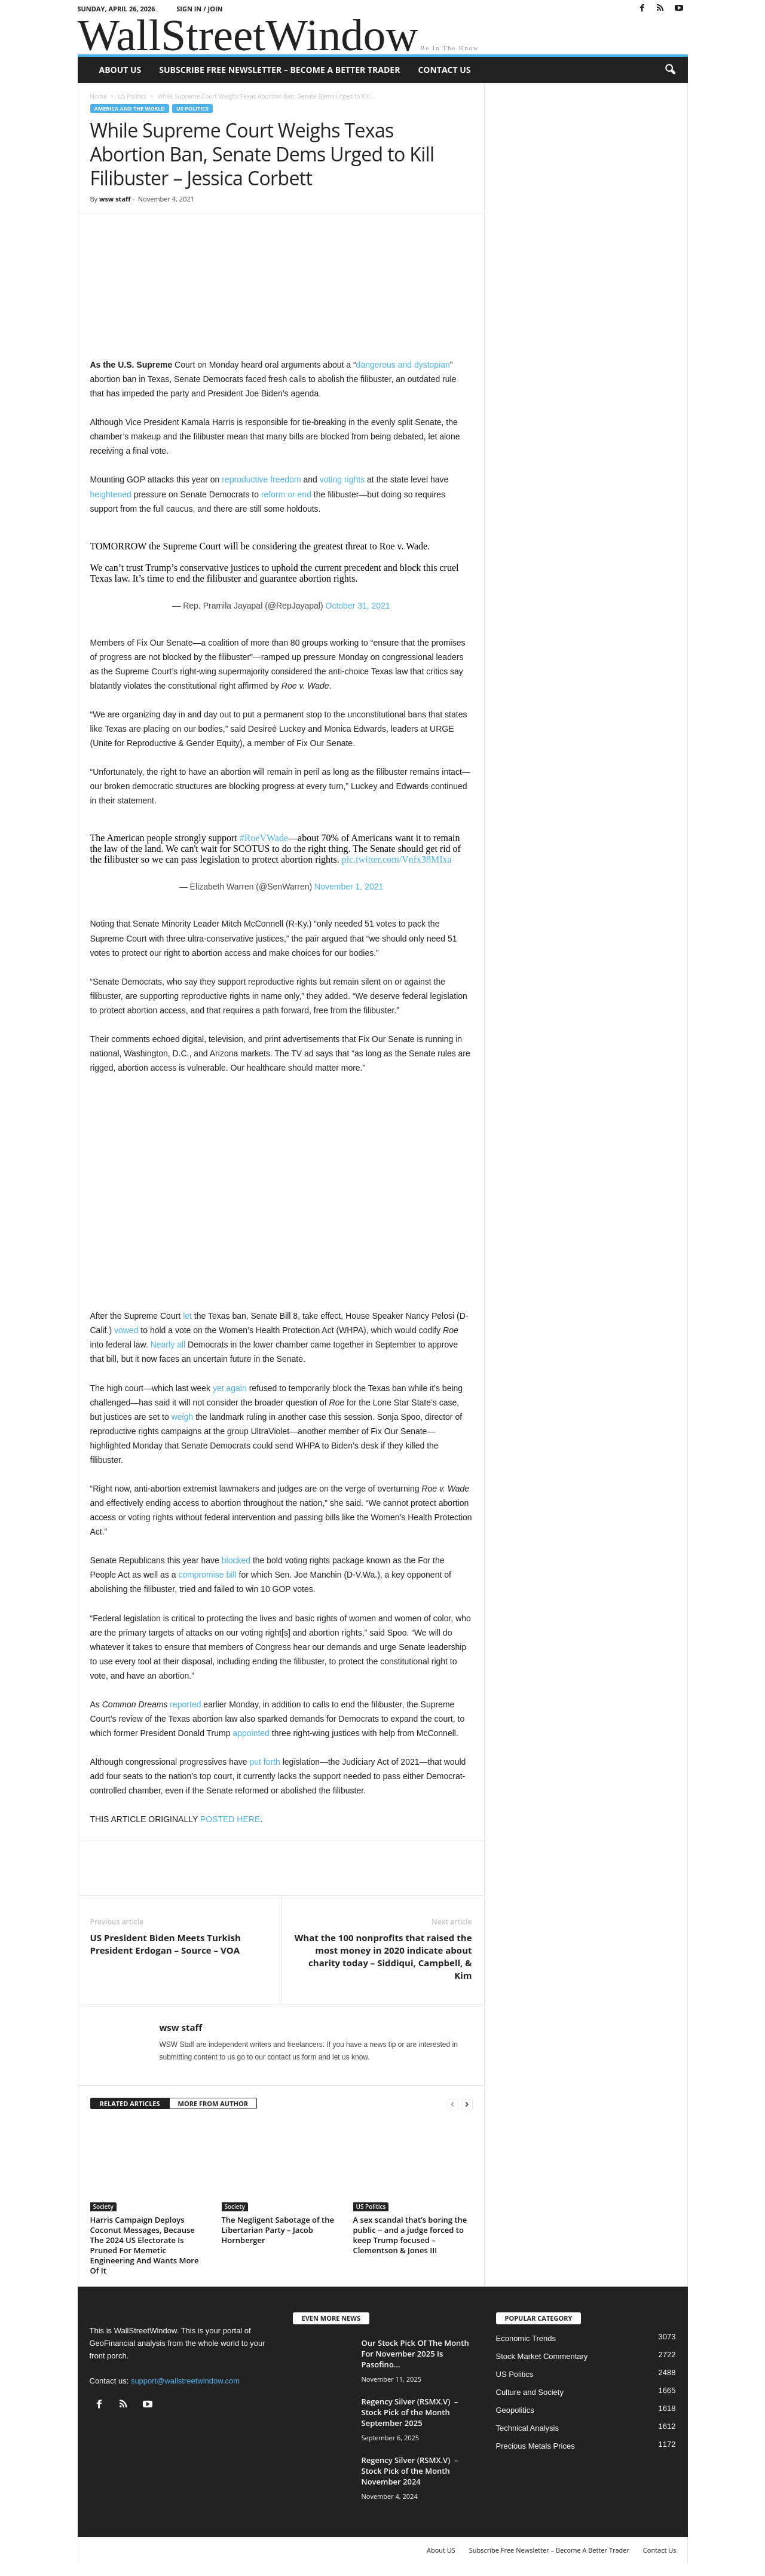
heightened (110, 494)
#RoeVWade (264, 838)
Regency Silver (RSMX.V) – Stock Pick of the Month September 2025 (410, 2412)
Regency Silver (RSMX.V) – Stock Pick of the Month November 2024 (410, 2471)
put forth (264, 1762)
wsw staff (115, 198)
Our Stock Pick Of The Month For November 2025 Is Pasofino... (415, 2353)
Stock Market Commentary (542, 2356)
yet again (230, 1388)
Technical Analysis (527, 2428)
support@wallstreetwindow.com (185, 2380)
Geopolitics (515, 2410)
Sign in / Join (199, 8)
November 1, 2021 (348, 886)
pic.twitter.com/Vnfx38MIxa (397, 859)
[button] (670, 70)
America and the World (130, 108)
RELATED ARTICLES (130, 2103)
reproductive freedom (261, 479)
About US (120, 69)
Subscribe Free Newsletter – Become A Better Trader (279, 69)
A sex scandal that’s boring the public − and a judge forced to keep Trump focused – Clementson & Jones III (410, 2235)
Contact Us (444, 69)
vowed (126, 1330)
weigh (183, 1417)
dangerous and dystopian (403, 364)
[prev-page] (452, 2104)
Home (98, 96)
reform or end (286, 494)
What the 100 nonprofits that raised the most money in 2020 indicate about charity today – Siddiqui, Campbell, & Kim (383, 1956)
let (187, 1316)
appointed (251, 1733)
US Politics (132, 96)
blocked (236, 1560)
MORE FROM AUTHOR (213, 2103)
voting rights (342, 479)
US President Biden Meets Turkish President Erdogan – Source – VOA (165, 1944)
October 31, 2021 (358, 605)
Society (103, 2206)
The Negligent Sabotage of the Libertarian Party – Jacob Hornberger (278, 2229)
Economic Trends (526, 2338)
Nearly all (168, 1344)
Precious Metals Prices (535, 2445)
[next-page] (467, 2104)
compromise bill (207, 1574)
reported (185, 1704)
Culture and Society (530, 2392)
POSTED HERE (230, 1819)
